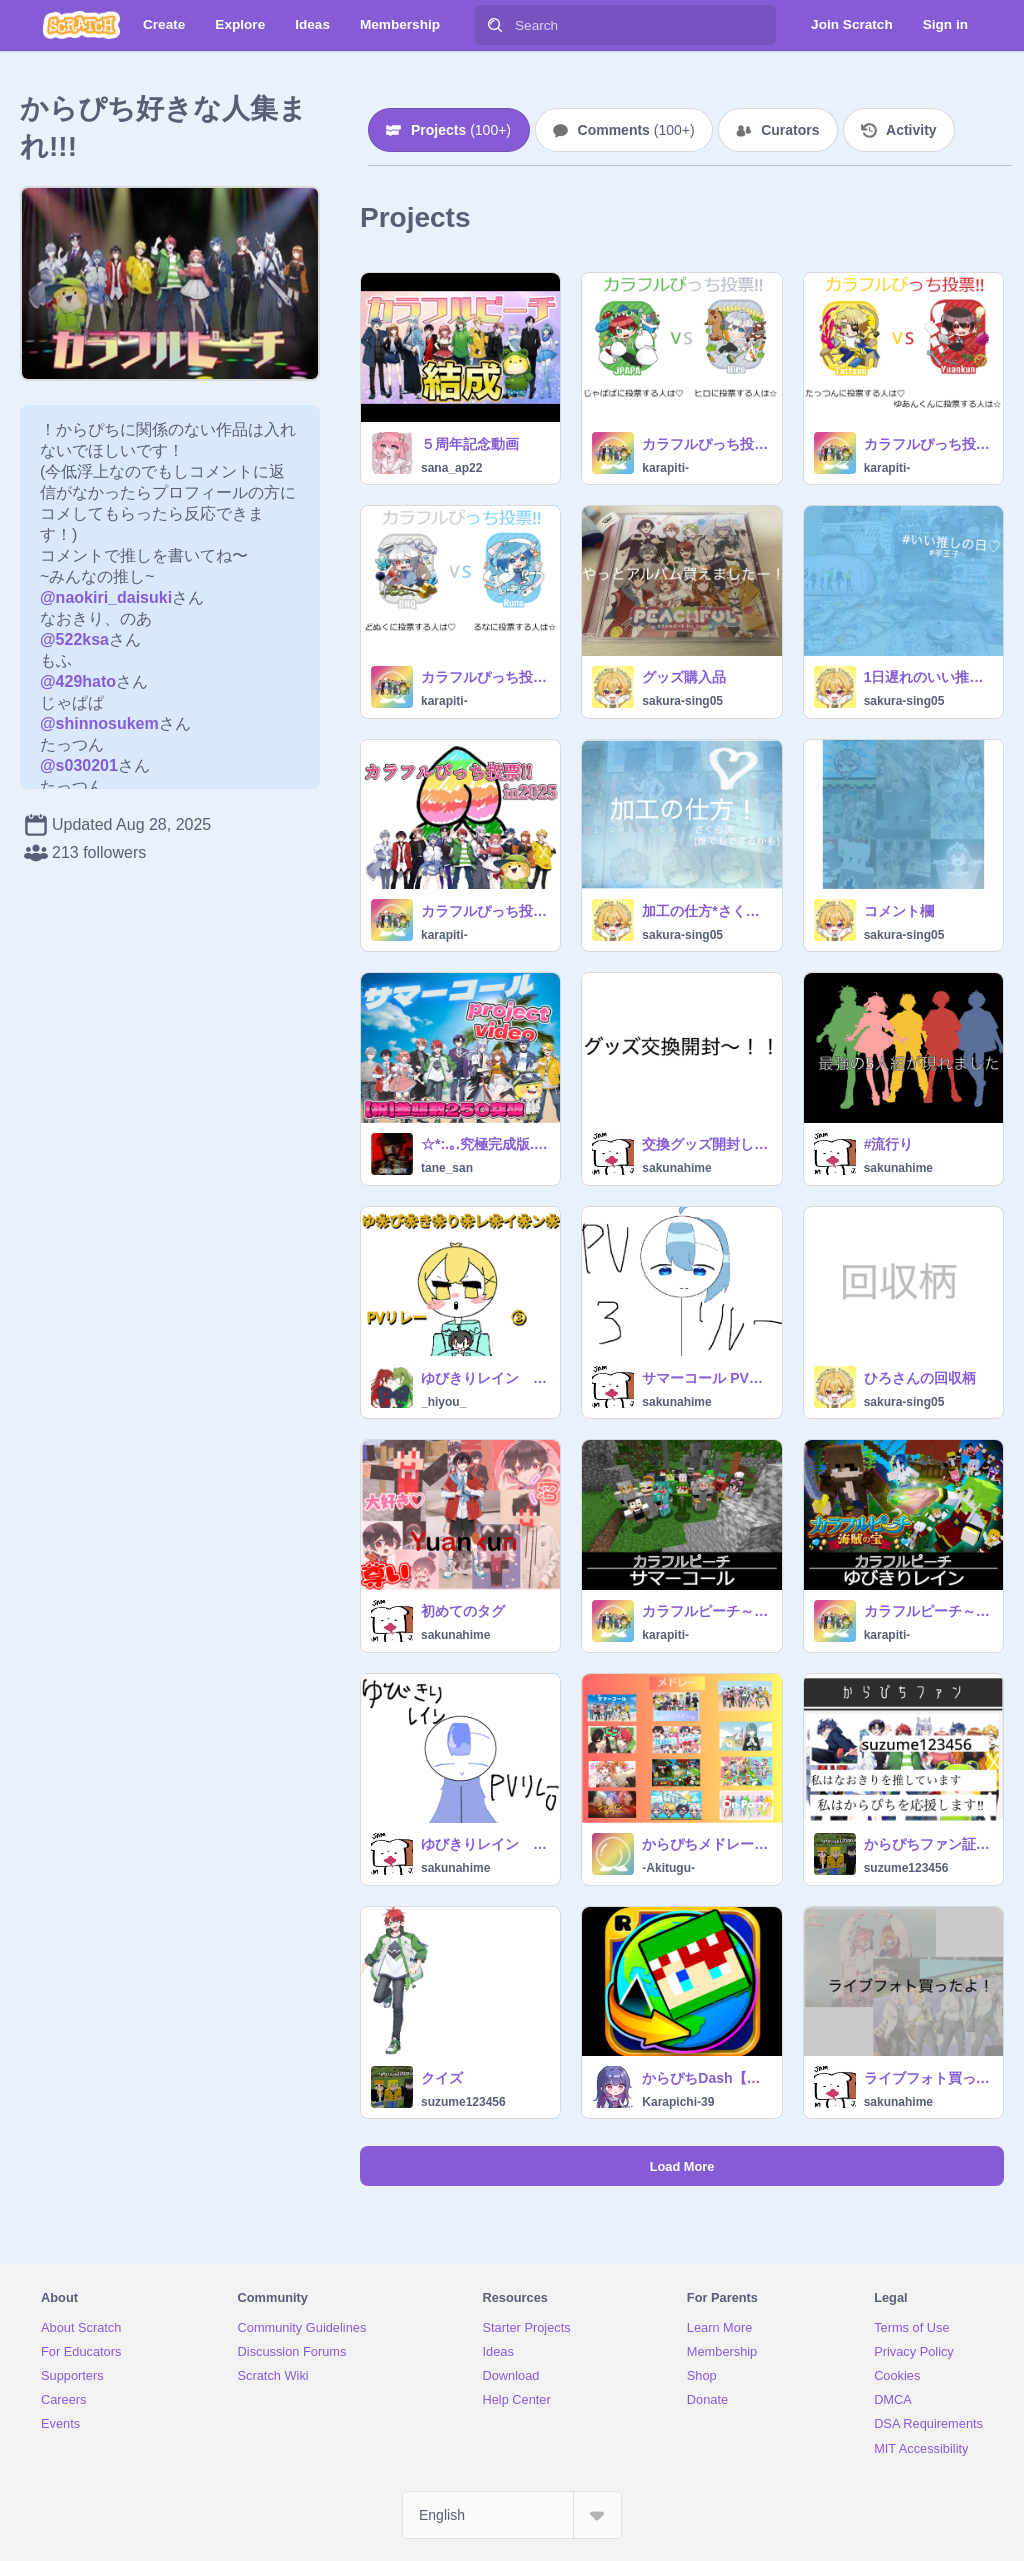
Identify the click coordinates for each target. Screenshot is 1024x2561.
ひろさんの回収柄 (920, 1378)
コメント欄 (899, 911)
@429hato (78, 681)
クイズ (442, 2078)
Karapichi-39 (678, 2102)
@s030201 (79, 765)
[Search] (495, 25)
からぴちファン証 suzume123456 (927, 1844)
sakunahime (676, 1168)
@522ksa (74, 639)
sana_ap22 (451, 468)
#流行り (889, 1144)
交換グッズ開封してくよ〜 (705, 1144)
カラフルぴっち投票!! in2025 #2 (484, 911)
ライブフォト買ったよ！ (927, 2078)
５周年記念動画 (470, 444)
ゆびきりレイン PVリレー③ (484, 1378)
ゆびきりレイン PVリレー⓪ (484, 1844)
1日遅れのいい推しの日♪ (927, 677)
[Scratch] (81, 25)
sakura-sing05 (682, 701)
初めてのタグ (463, 1611)
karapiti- (665, 468)
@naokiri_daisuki (106, 597)
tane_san (447, 1168)
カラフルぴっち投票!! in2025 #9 (484, 677)
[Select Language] (512, 2515)
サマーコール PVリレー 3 (705, 1378)
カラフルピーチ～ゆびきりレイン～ (927, 1611)
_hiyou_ (443, 1402)
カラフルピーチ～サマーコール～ (705, 1611)
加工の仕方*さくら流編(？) (705, 911)
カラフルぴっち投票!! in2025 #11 (705, 444)
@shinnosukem (99, 723)
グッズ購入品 (684, 677)
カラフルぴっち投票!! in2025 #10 (927, 444)
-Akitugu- (668, 1868)
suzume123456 (906, 1868)
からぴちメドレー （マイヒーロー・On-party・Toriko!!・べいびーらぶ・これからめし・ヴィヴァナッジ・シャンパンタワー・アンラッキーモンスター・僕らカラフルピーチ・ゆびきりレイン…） (705, 1844)
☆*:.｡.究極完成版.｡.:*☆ (484, 1144)
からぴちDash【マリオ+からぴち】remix (705, 2078)
